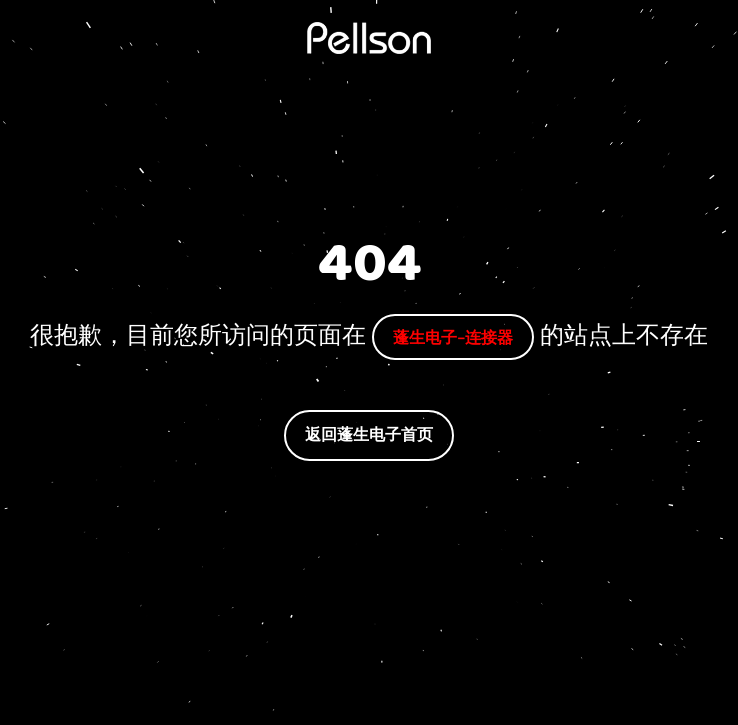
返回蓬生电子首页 (369, 434)
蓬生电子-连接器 (453, 336)
